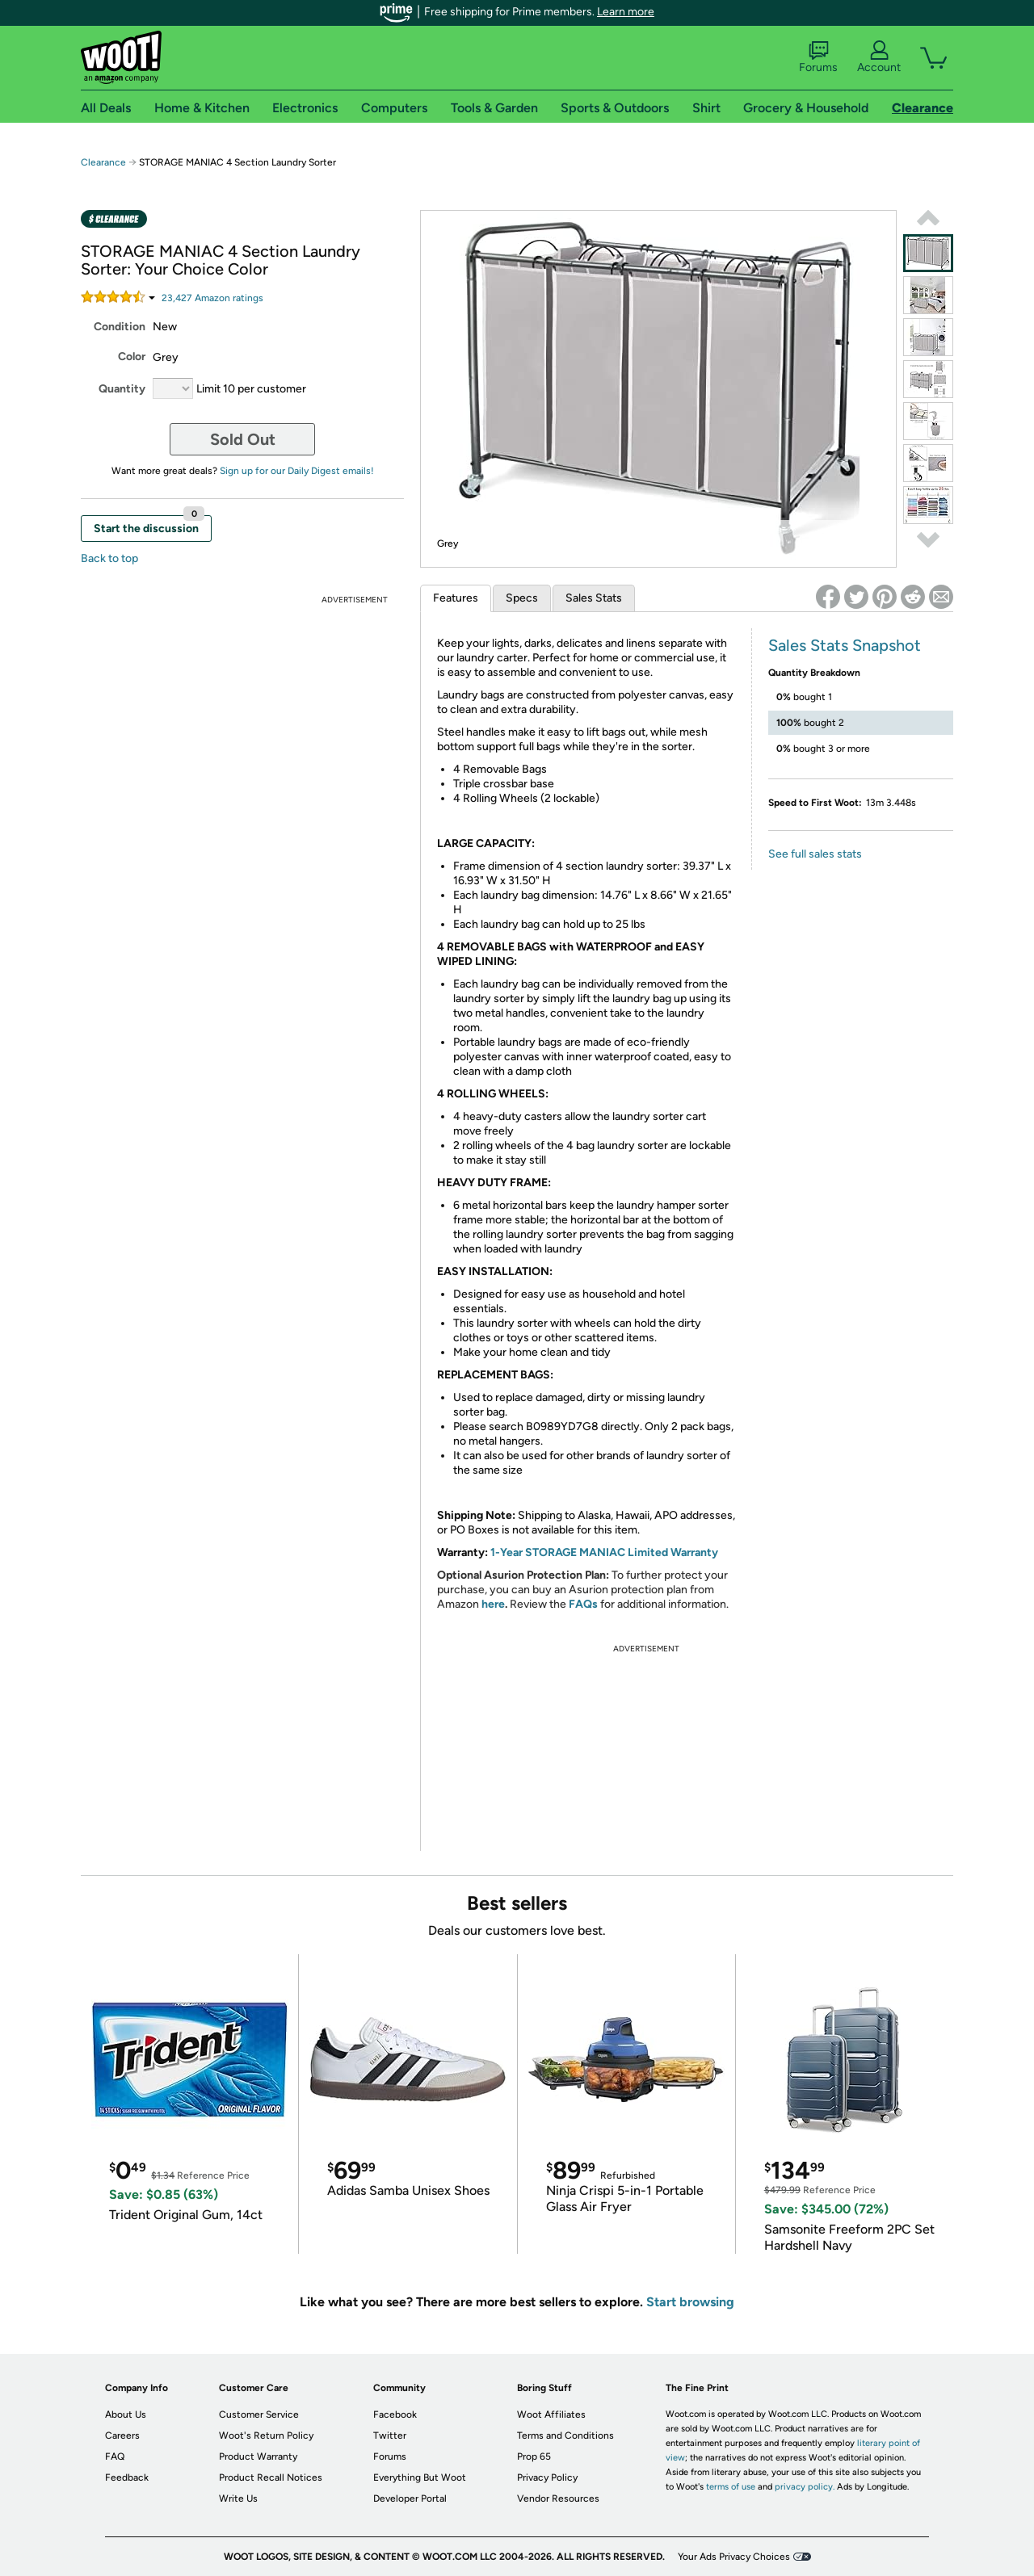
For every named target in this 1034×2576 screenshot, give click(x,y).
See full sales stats (815, 854)
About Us (125, 2414)
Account (879, 57)
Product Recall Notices (270, 2477)
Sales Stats (593, 598)
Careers (122, 2435)
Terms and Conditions (565, 2435)
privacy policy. (804, 2487)
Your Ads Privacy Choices (734, 2556)
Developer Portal (410, 2498)
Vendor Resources (558, 2498)
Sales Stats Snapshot (844, 645)
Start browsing (690, 2302)
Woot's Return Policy (266, 2435)
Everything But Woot (419, 2477)
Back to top (109, 558)
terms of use (730, 2487)
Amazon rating (212, 298)
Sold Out (242, 439)
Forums (818, 57)
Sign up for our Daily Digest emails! (297, 470)
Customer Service (259, 2414)
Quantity (122, 389)
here (493, 1604)
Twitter (389, 2435)
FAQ (114, 2456)
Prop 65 (534, 2456)
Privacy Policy (547, 2477)
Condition (119, 327)
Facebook (395, 2414)
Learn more (625, 12)
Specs (522, 598)
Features (455, 598)
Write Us (238, 2498)
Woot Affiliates (551, 2414)
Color (131, 356)
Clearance (103, 162)
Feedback (127, 2477)
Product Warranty (258, 2456)
